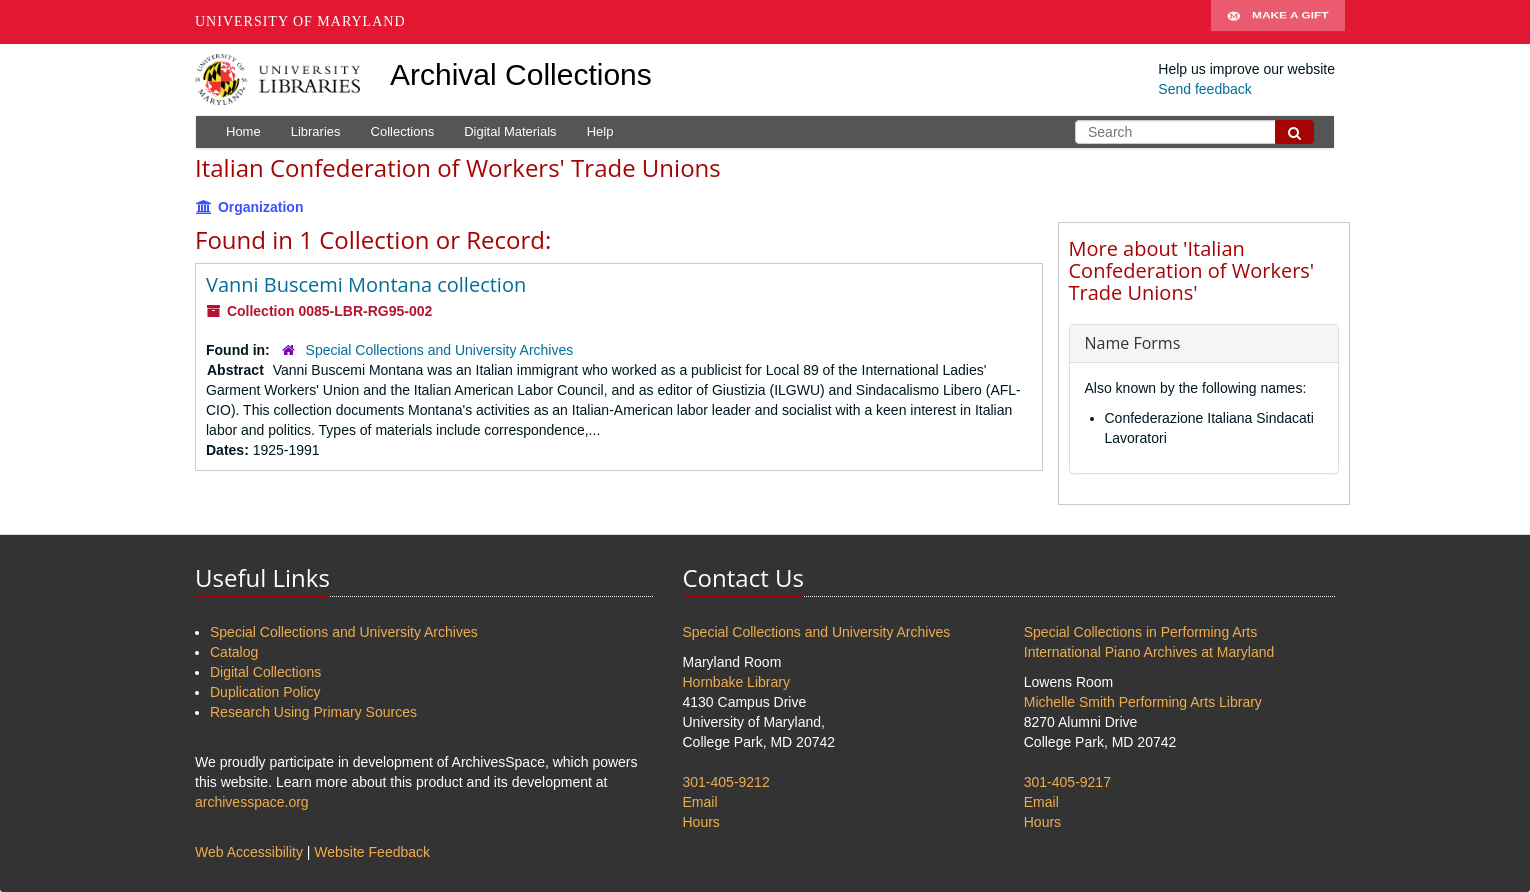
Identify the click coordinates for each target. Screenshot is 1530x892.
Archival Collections (521, 74)
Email (700, 802)
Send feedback (1204, 89)
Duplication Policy (265, 692)
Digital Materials (510, 131)
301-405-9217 (1067, 782)
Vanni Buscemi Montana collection (366, 284)
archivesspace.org (252, 802)
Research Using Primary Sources (313, 712)
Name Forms (1133, 343)
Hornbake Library (736, 682)
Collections (403, 131)
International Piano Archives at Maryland (1149, 652)
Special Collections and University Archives (440, 350)
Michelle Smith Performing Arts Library (1143, 702)
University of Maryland (300, 21)
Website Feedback (372, 852)
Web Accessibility (249, 852)
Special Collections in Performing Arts (1140, 632)
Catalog (234, 652)
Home (243, 131)
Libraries (316, 131)
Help (600, 131)
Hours (701, 822)
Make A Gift (1278, 22)
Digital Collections (265, 672)
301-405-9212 (726, 782)
